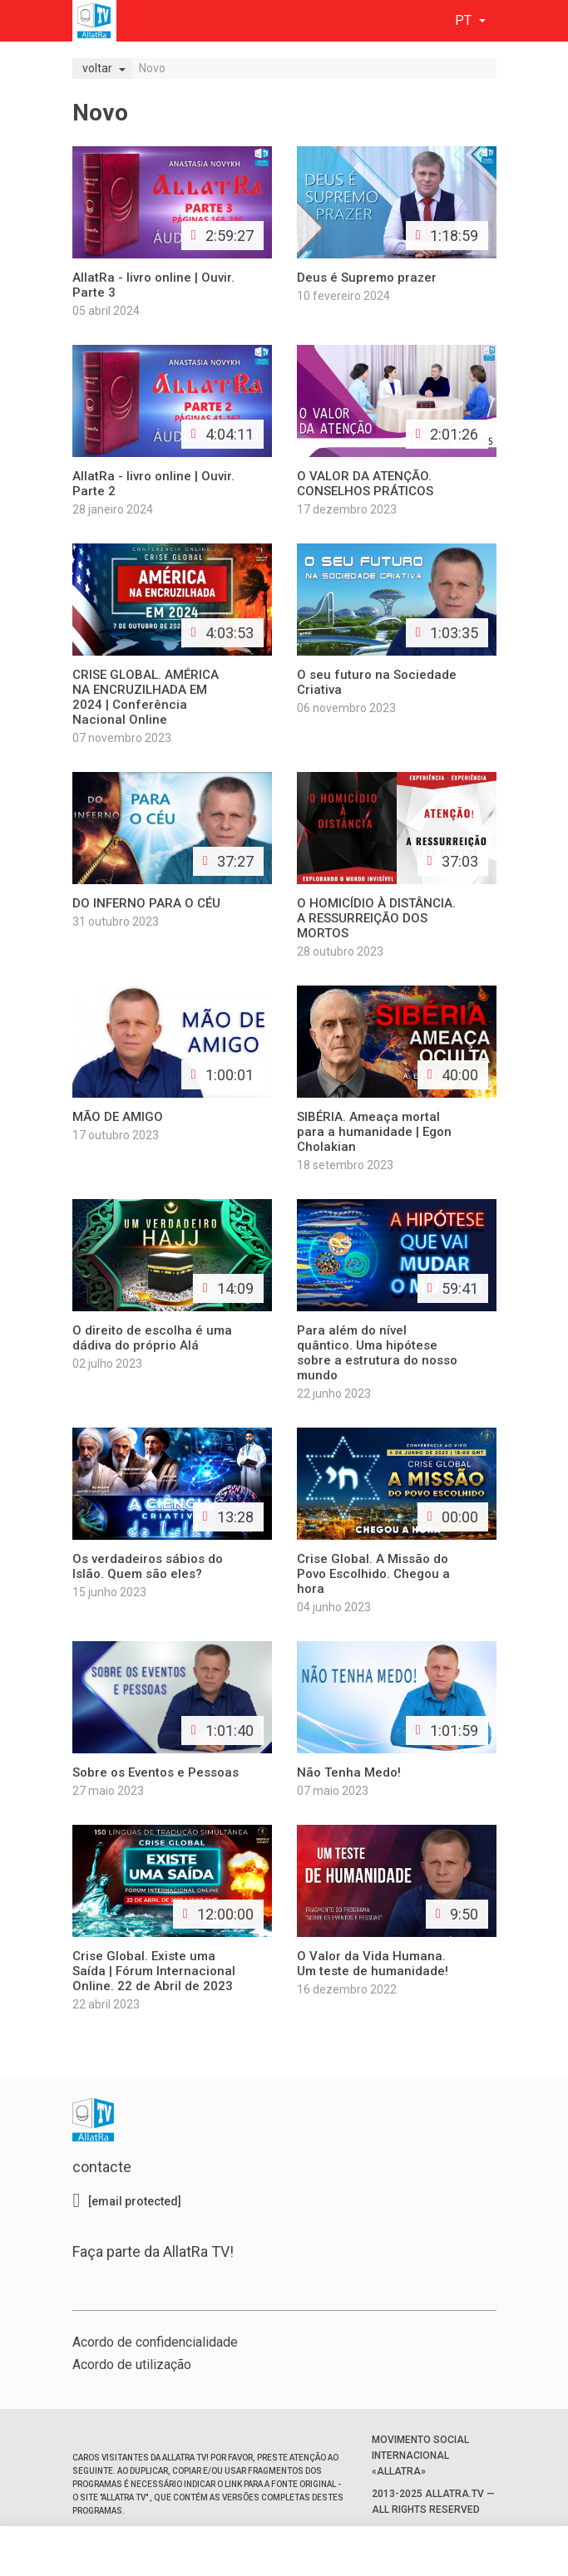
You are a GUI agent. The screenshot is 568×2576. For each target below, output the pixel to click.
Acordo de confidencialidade (155, 2342)
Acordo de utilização (131, 2364)
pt (465, 20)
